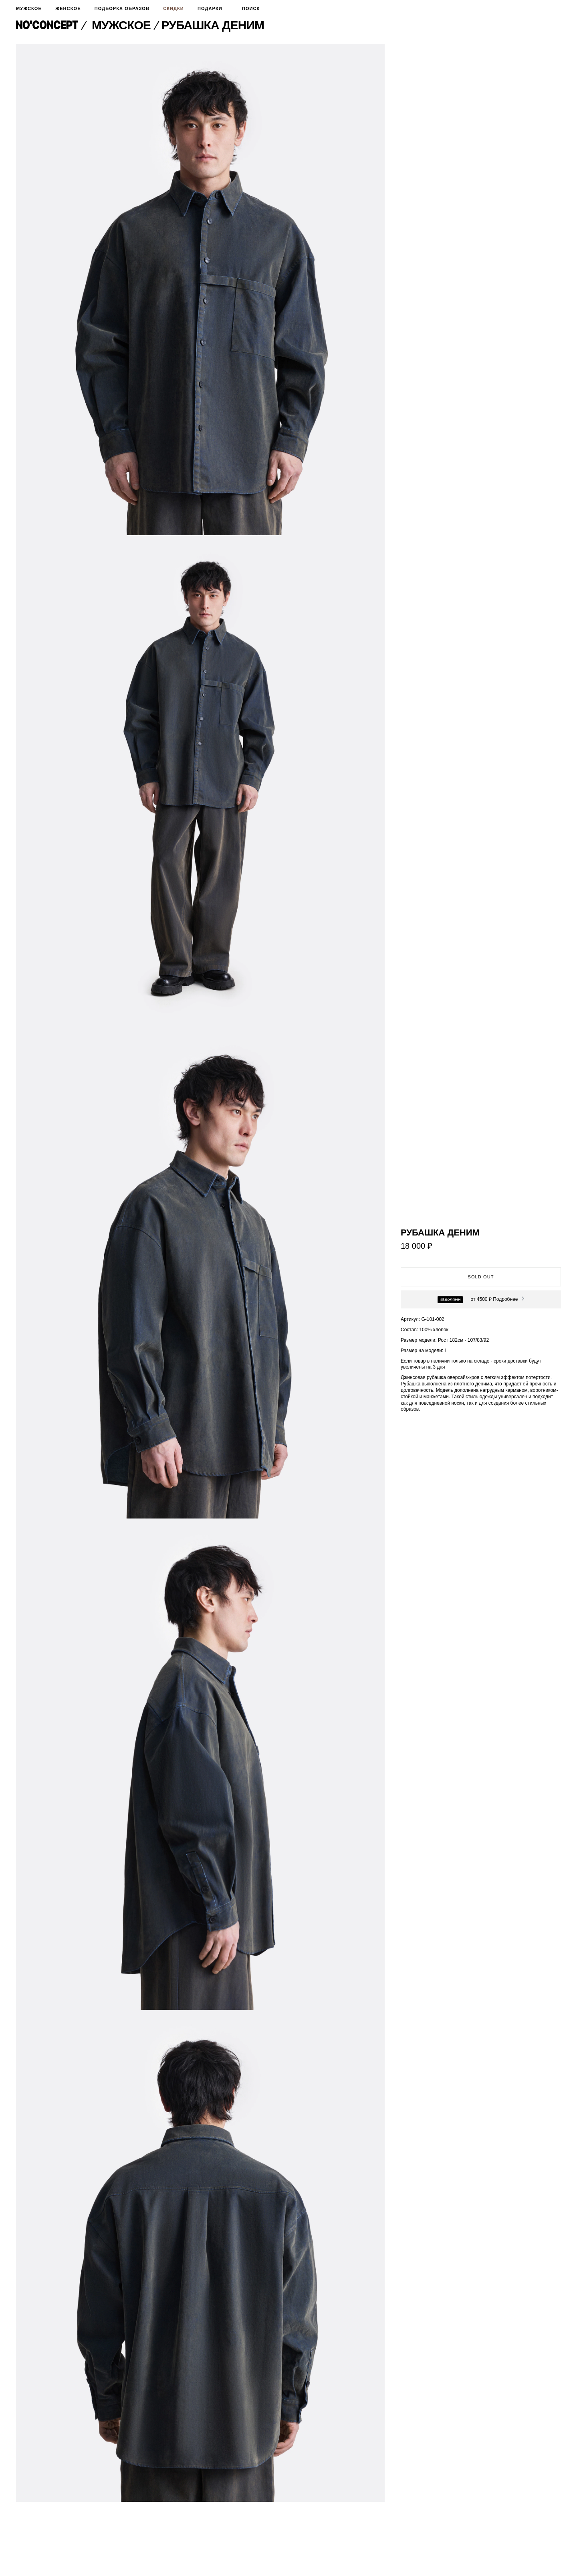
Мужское (29, 8)
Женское (68, 8)
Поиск (248, 8)
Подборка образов (122, 8)
